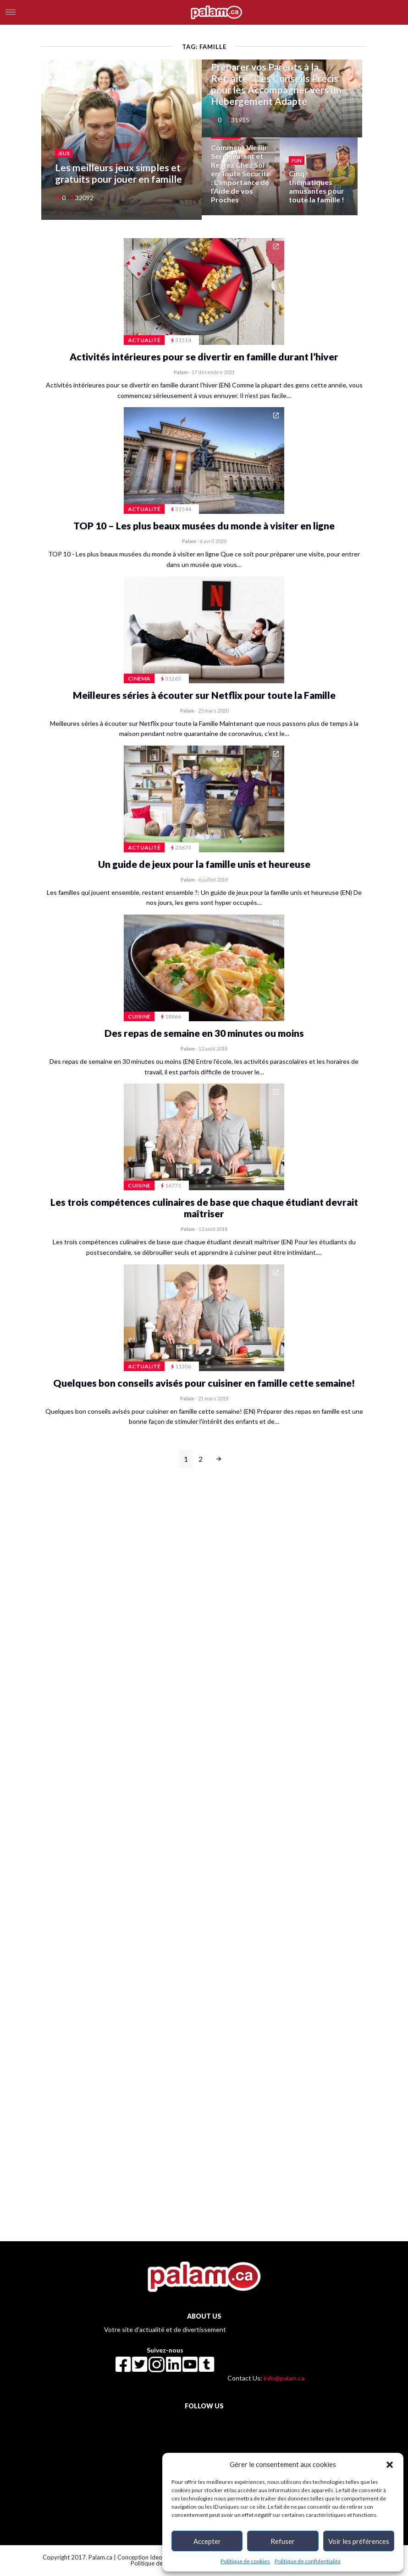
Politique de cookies (245, 2561)
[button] (389, 2464)
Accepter (207, 2541)
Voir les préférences (358, 2541)
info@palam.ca (284, 2378)
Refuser (282, 2541)
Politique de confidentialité (308, 2561)
